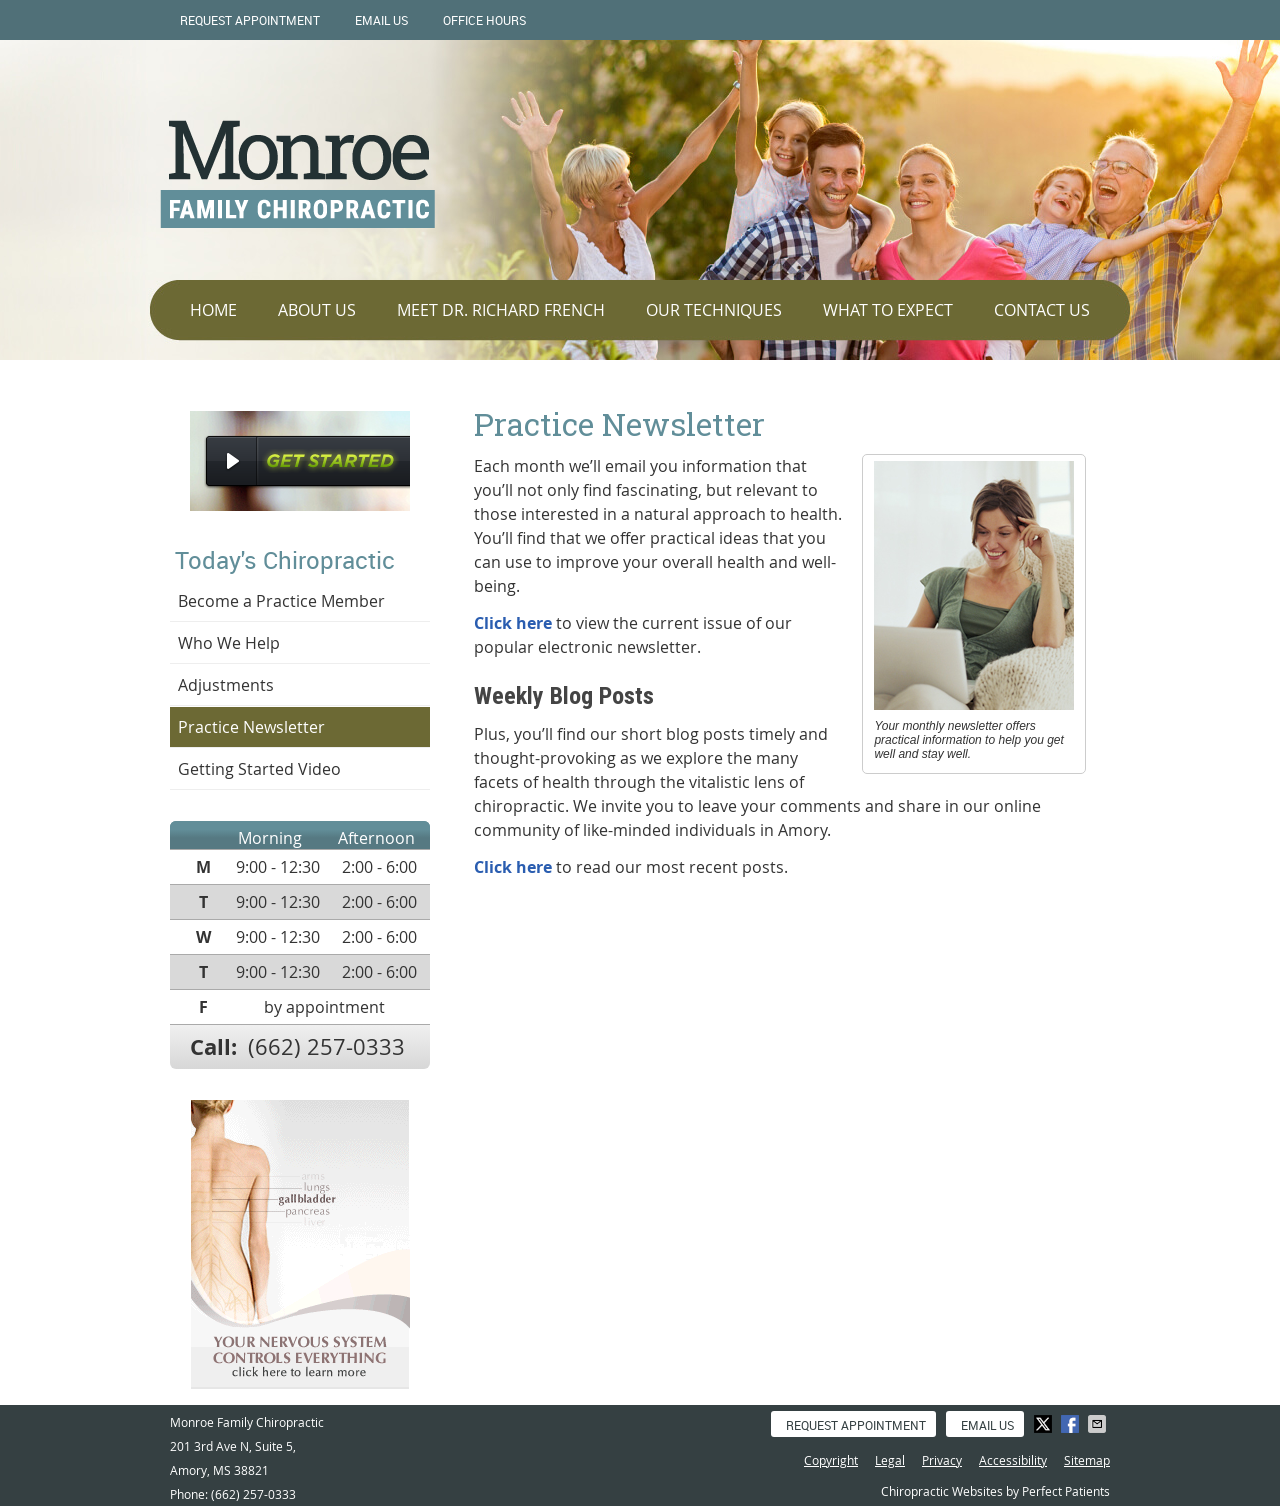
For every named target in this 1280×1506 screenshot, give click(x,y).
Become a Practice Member (281, 601)
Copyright (831, 1460)
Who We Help (229, 643)
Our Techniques (714, 310)
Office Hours (484, 20)
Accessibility (1013, 1460)
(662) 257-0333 (326, 1046)
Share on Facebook (1072, 1424)
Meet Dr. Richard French (501, 310)
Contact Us (1042, 310)
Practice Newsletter (251, 727)
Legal (890, 1460)
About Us (317, 310)
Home (213, 310)
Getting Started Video (259, 769)
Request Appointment (250, 20)
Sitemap (1087, 1460)
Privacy (942, 1460)
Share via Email (1099, 1424)
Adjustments (226, 685)
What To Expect (888, 310)
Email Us (381, 20)
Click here (513, 623)
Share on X (1045, 1424)
